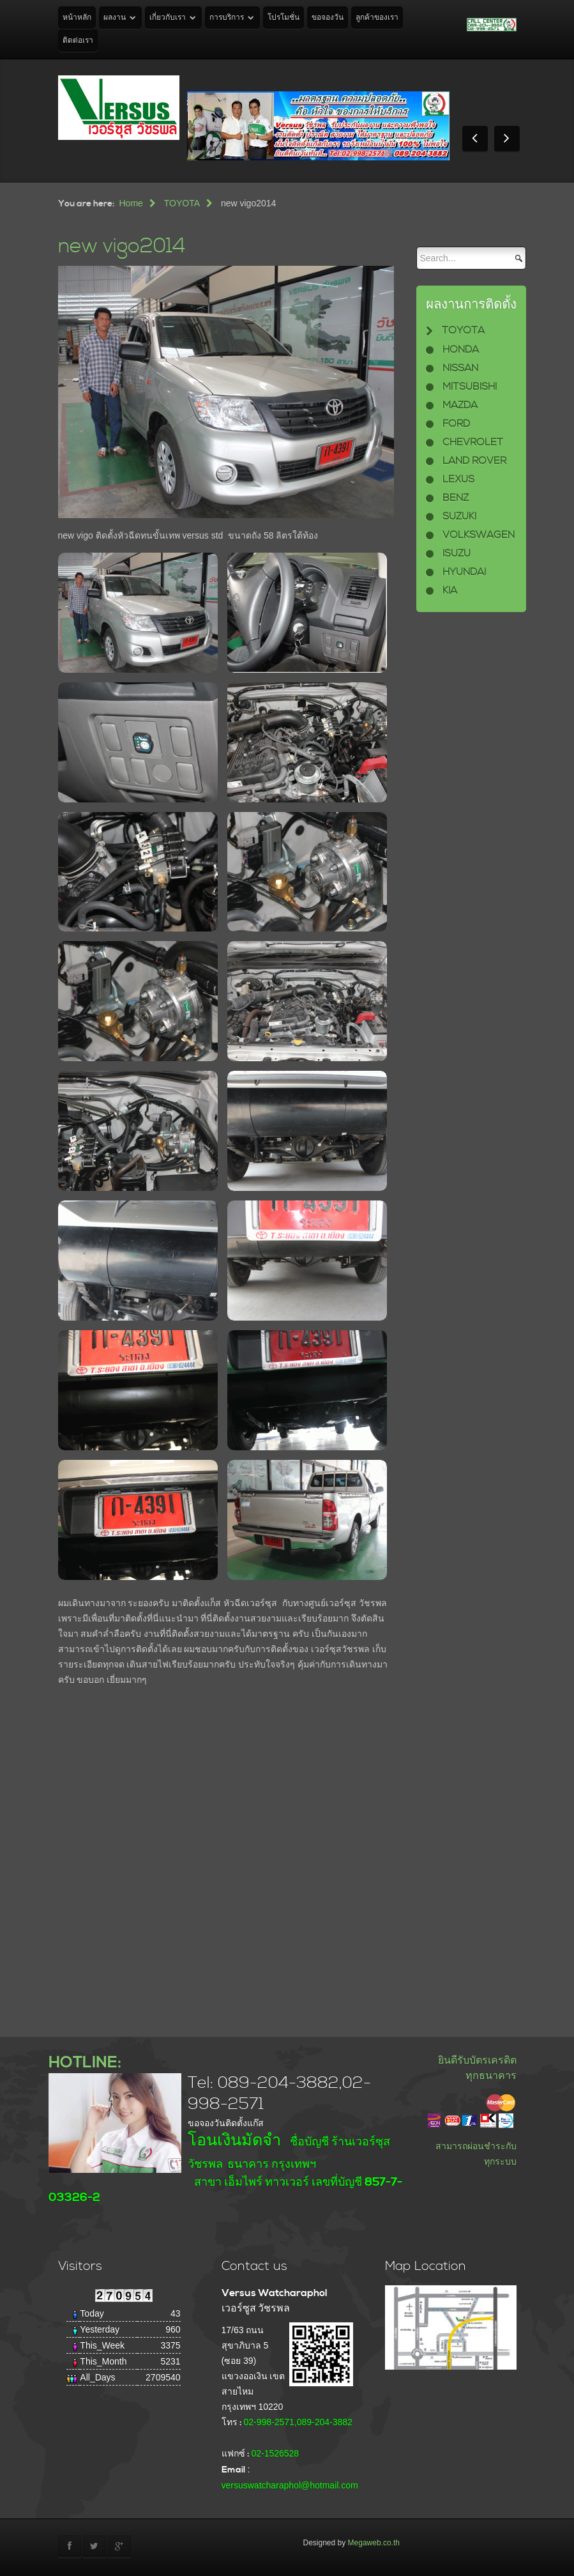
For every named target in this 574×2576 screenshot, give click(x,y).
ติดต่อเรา (78, 40)
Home (131, 203)
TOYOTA (182, 203)
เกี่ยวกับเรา (167, 17)
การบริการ (226, 17)
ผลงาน (114, 17)
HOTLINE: (85, 2063)
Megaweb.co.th (374, 2542)
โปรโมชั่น (283, 17)
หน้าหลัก (77, 17)
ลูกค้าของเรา (377, 17)
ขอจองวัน (328, 17)
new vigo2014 (121, 246)
